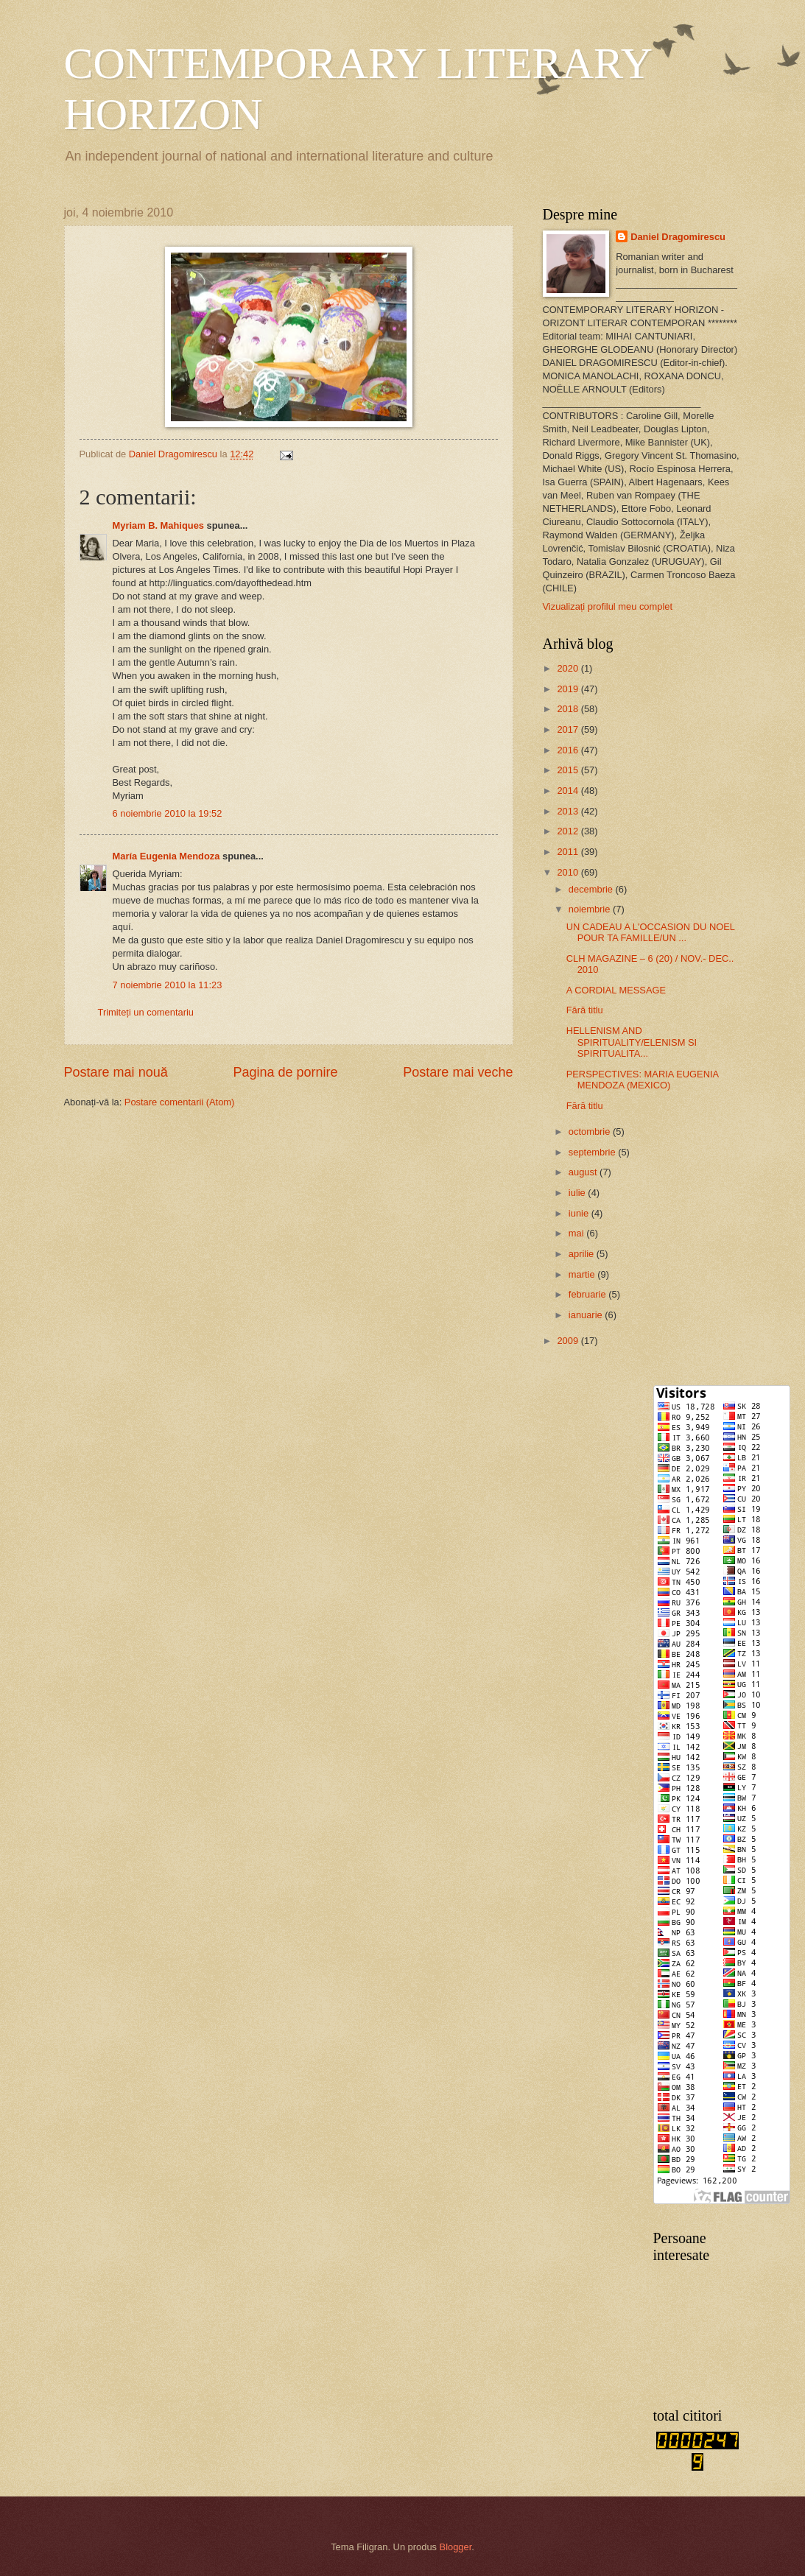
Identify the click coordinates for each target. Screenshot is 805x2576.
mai (577, 1233)
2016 (568, 750)
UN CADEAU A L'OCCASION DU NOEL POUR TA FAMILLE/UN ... (650, 932)
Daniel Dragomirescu (677, 236)
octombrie (591, 1131)
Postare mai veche (458, 1072)
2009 (568, 1340)
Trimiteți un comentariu (146, 1012)
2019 (568, 688)
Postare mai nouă (116, 1072)
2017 (568, 729)
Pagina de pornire (285, 1072)
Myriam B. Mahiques (159, 525)
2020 (568, 668)
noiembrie (591, 909)
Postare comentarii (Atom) (179, 1102)
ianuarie (587, 1314)
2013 (568, 811)
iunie (580, 1213)
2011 (568, 851)
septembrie (593, 1152)
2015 (568, 769)
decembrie (592, 889)
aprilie (583, 1253)
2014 (568, 790)
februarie (588, 1294)
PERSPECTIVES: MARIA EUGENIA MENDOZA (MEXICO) (642, 1080)
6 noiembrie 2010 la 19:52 (167, 813)
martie (583, 1274)
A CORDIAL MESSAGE (616, 990)
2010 (568, 872)
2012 (568, 831)
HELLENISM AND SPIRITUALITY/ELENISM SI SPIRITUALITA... (631, 1042)
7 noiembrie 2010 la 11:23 (167, 984)
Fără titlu (584, 1010)
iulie (578, 1192)
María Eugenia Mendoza (166, 856)
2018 (568, 708)
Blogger (456, 2546)
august (584, 1172)
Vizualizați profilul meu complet (608, 606)
